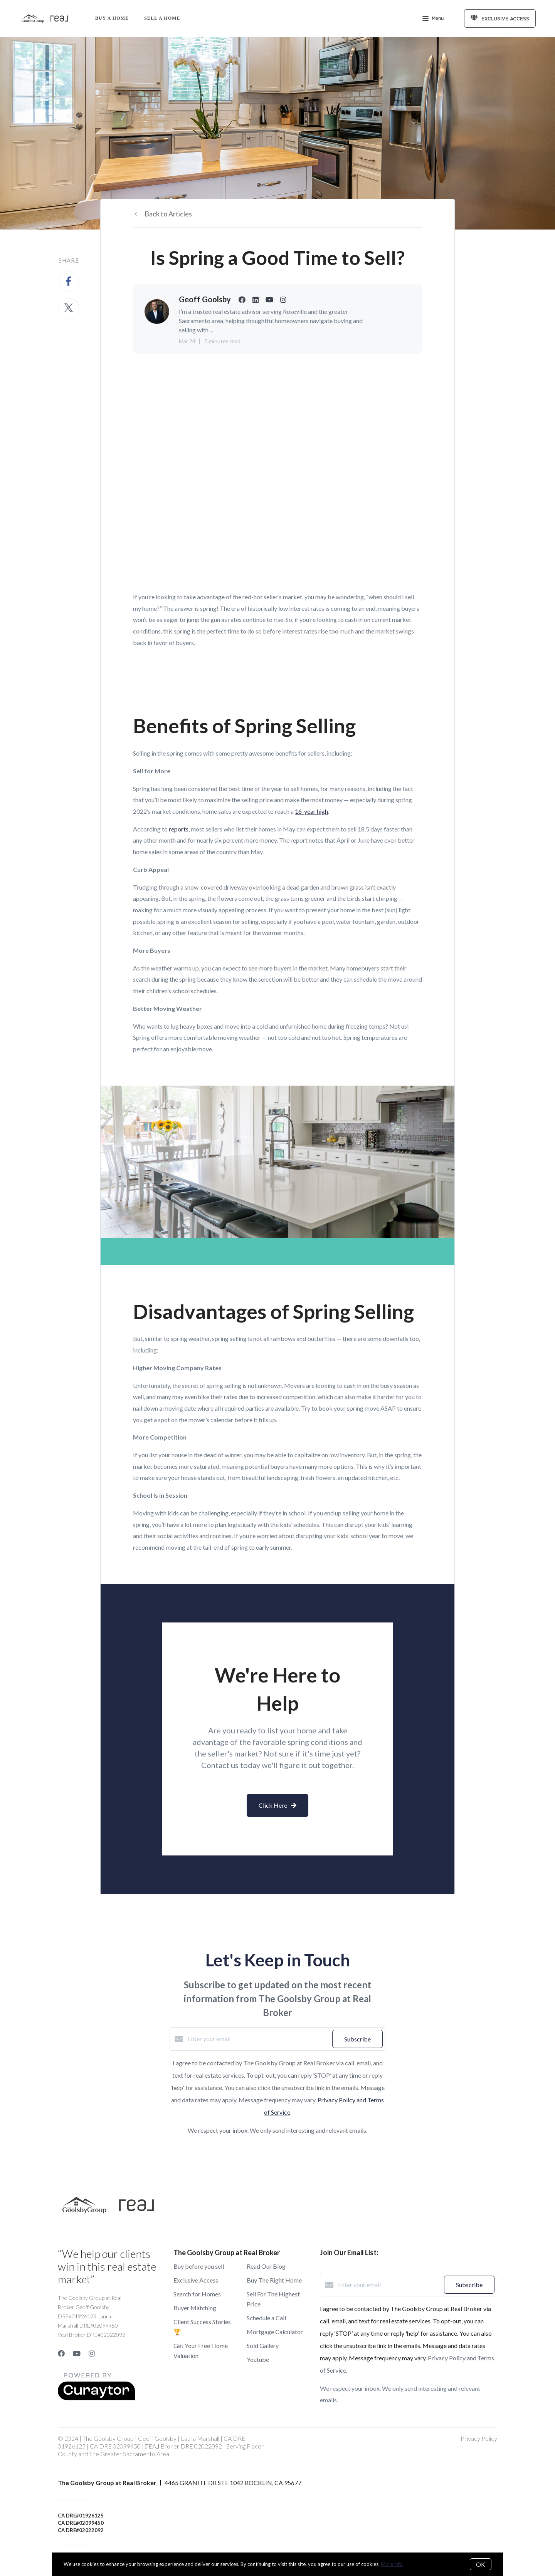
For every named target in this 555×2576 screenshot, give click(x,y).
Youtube (258, 2359)
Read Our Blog (266, 2266)
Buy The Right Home (274, 2280)
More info (392, 2564)
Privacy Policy (479, 2438)
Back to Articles (168, 213)
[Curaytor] (96, 2398)
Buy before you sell (198, 2266)
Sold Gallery (263, 2345)
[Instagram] (92, 2353)
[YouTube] (77, 2353)
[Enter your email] (258, 2038)
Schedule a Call (266, 2317)
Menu (433, 19)
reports (178, 829)
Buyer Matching (194, 2307)
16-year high (311, 811)
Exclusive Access (195, 2280)
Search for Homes (197, 2294)
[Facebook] (61, 2353)
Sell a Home (162, 18)
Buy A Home (112, 18)
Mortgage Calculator (275, 2331)
